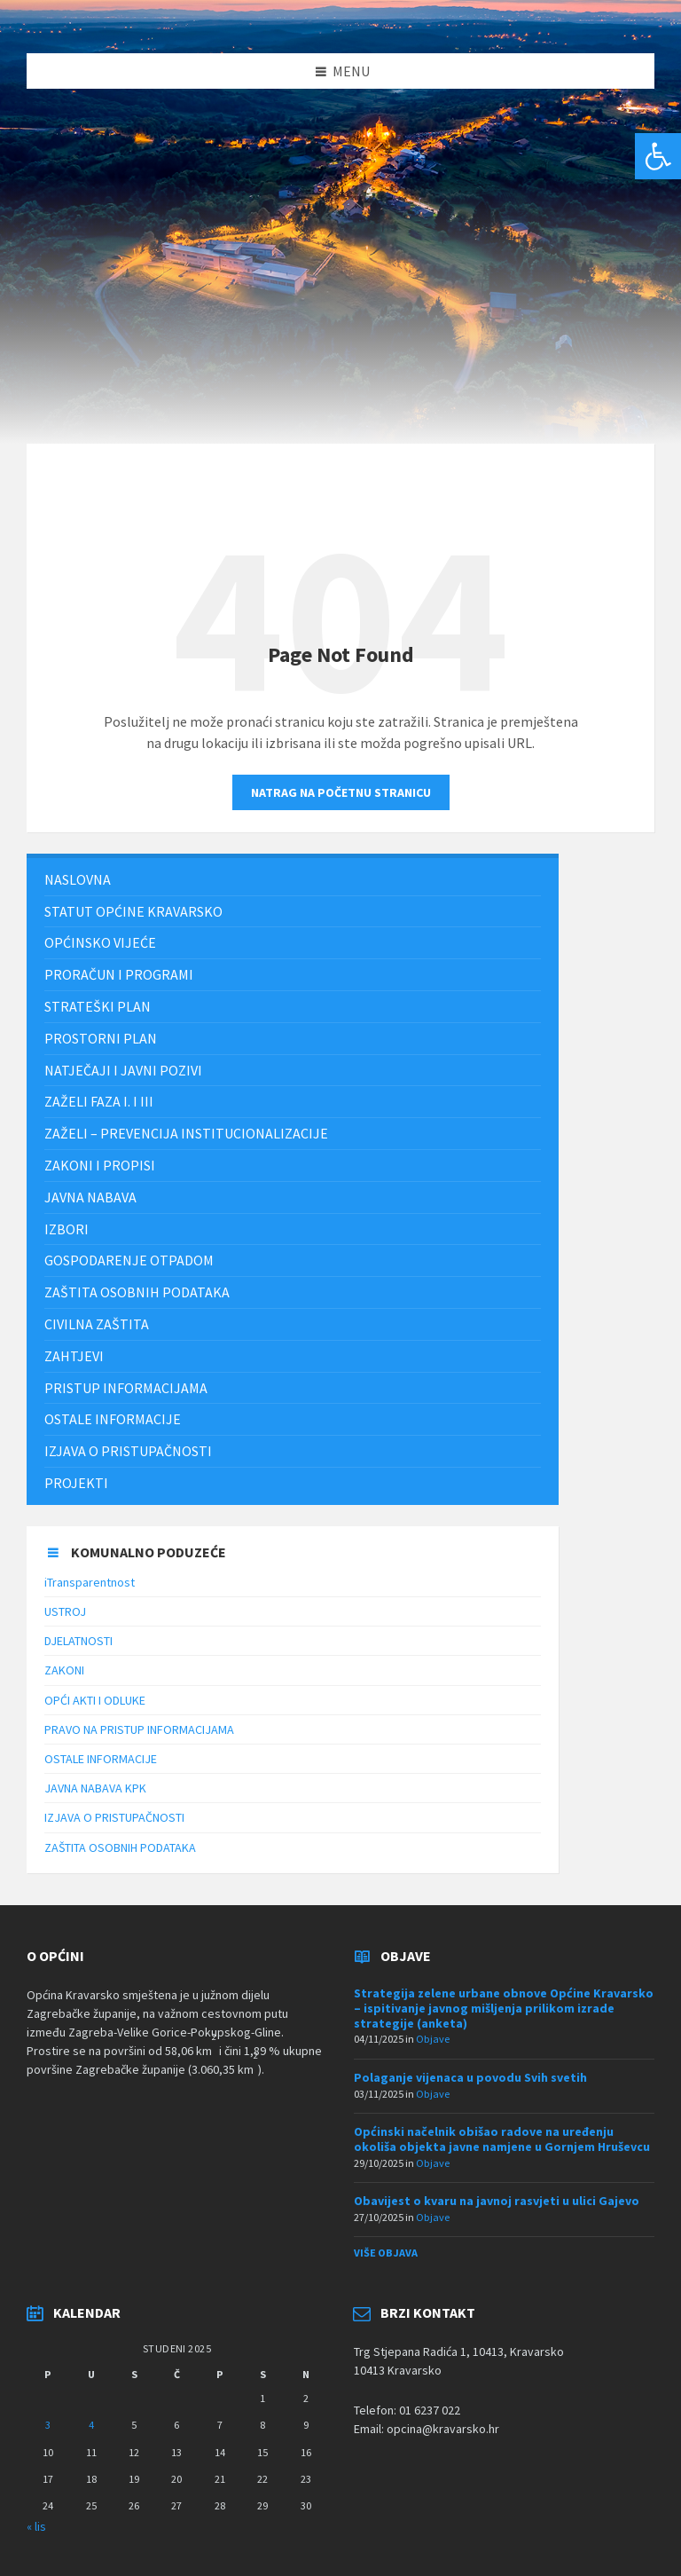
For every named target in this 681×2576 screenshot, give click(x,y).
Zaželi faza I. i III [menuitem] (98, 1101)
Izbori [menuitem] (66, 1229)
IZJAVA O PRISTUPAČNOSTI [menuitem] (128, 1451)
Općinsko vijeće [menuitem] (100, 942)
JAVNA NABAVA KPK (95, 1788)
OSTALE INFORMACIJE (100, 1759)
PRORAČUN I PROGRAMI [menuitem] (118, 974)
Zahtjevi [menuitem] (74, 1356)
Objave (433, 2038)
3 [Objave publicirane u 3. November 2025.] (48, 2424)
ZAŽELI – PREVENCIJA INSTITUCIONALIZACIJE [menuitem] (186, 1133)
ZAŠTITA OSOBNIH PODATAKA (120, 1847)
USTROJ (65, 1611)
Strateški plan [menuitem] (97, 1006)
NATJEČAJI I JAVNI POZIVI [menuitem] (123, 1070)
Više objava (386, 2252)
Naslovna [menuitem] (77, 879)
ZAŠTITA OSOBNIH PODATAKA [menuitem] (137, 1292)
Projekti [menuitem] (76, 1483)
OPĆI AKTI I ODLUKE (94, 1700)
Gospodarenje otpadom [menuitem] (129, 1260)
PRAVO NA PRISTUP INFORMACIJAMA (139, 1729)
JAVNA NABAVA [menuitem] (90, 1197)
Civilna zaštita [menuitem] (96, 1324)
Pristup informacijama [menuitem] (125, 1388)
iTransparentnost (89, 1582)
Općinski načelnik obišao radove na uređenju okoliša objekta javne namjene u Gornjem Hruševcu (502, 2139)
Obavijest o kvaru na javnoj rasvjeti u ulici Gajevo (496, 2201)
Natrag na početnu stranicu (341, 792)
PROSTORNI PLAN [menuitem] (100, 1038)
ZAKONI (64, 1670)
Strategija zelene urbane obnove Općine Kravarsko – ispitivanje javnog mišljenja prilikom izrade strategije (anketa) (504, 2008)
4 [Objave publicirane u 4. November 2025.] (91, 2424)
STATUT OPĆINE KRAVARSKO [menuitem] (133, 911)
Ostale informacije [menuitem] (112, 1419)
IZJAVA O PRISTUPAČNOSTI (114, 1817)
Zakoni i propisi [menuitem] (99, 1165)
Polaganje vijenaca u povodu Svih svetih (470, 2077)
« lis (36, 2526)
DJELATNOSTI (78, 1641)
